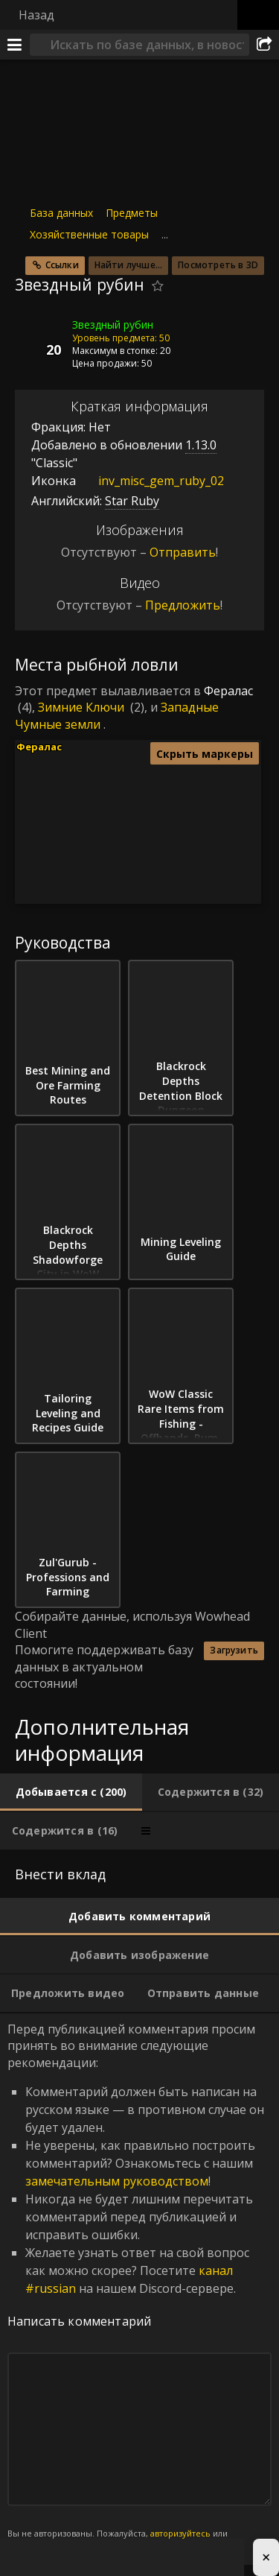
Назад (36, 15)
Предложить (182, 605)
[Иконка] (40, 336)
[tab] (71, 1792)
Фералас (228, 691)
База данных (61, 213)
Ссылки (62, 265)
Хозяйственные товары (89, 234)
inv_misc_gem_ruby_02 (150, 480)
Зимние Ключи (81, 707)
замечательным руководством (116, 2181)
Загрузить (234, 1650)
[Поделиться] (264, 45)
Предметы (132, 213)
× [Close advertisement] (266, 2557)
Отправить (183, 552)
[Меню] (15, 45)
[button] (200, 821)
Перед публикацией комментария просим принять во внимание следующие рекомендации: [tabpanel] (139, 2289)
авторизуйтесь (180, 2533)
